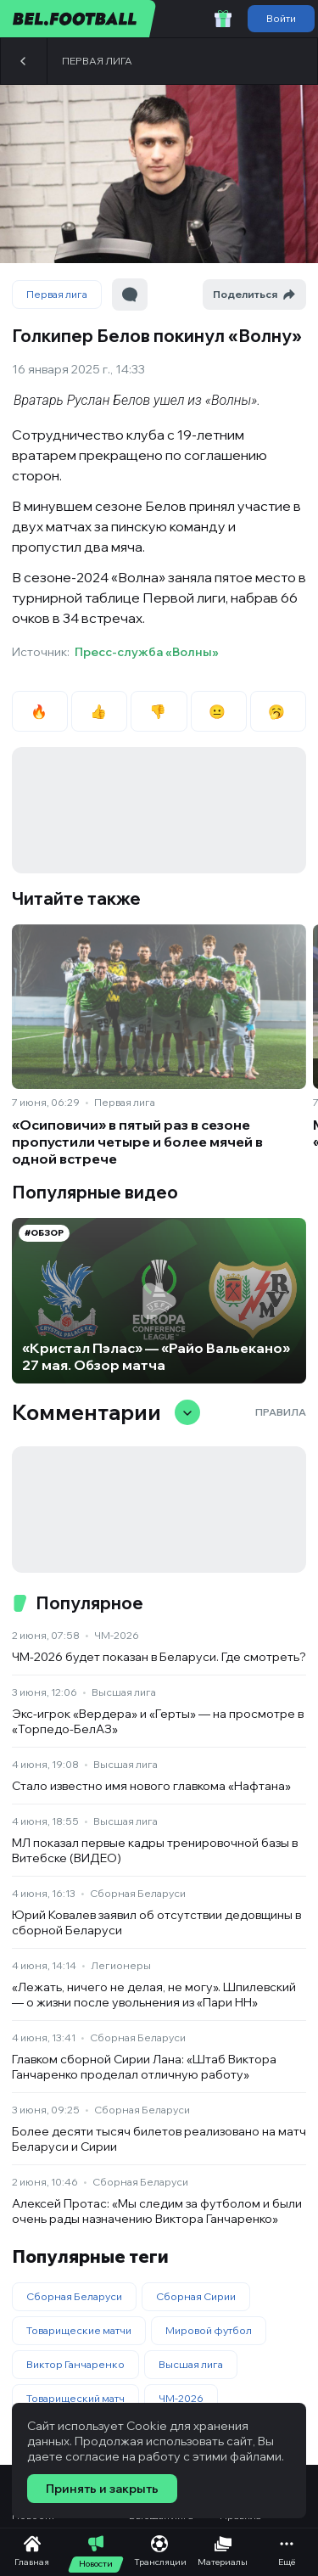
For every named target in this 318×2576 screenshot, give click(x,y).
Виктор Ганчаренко (75, 2364)
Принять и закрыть (102, 2488)
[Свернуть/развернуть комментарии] (187, 1412)
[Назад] (24, 61)
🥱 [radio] (277, 711)
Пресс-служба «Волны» (147, 651)
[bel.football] (78, 18)
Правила (280, 1412)
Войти (281, 18)
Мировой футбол (208, 2330)
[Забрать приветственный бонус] (223, 18)
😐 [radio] (218, 711)
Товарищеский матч (75, 2398)
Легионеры (121, 1965)
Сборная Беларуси (138, 1893)
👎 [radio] (159, 711)
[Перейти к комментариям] (130, 294)
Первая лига (97, 60)
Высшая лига (124, 1692)
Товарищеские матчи (78, 2330)
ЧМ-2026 (116, 1635)
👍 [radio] (99, 711)
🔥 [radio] (40, 711)
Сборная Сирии (196, 2296)
